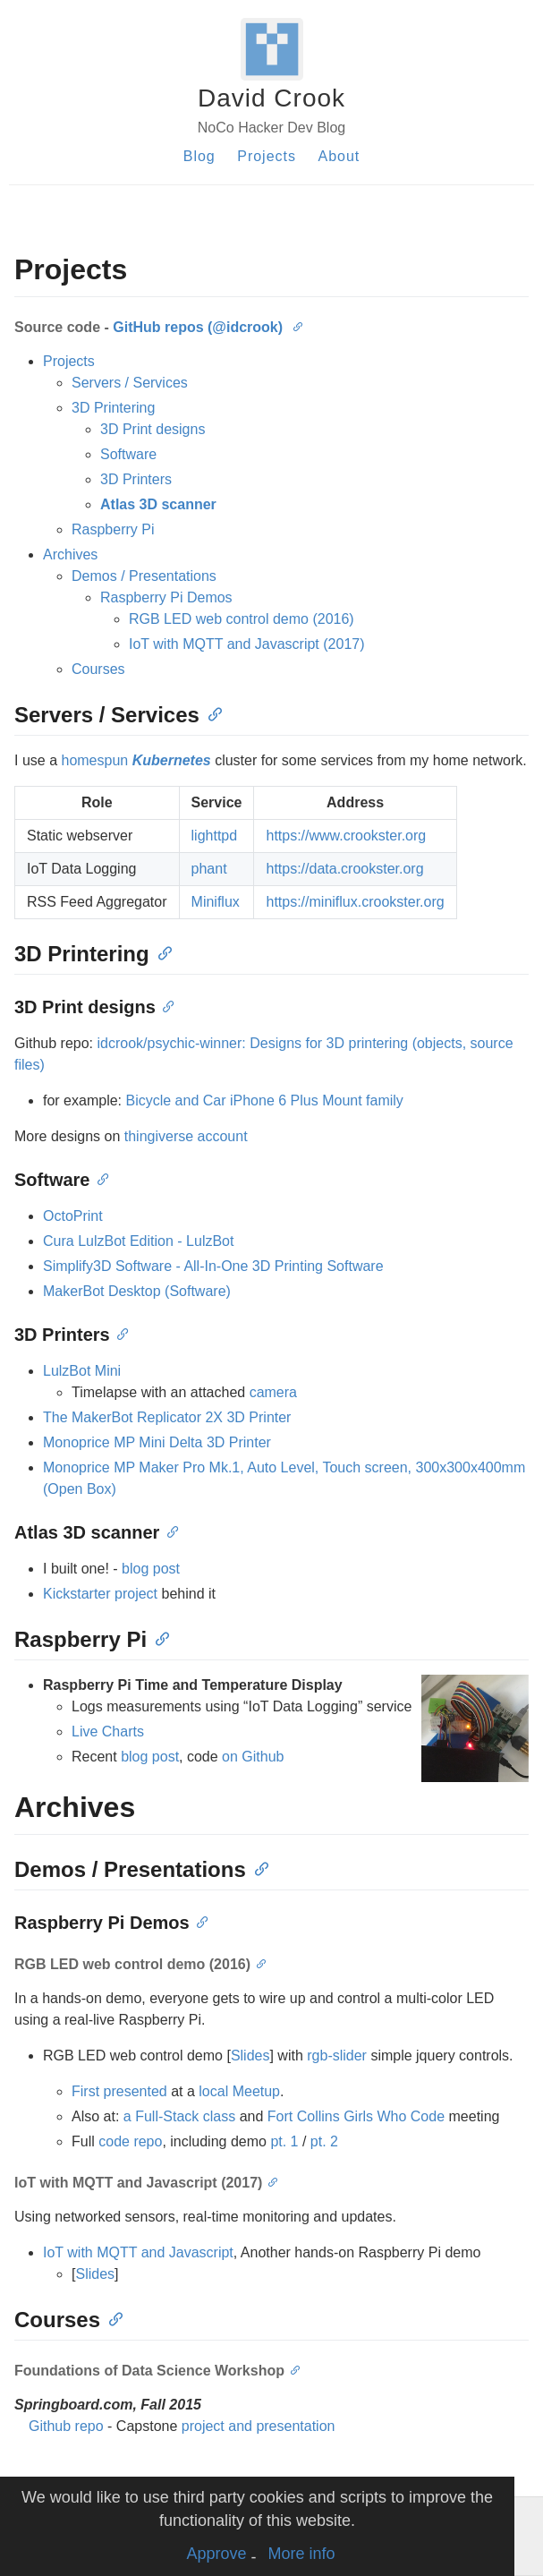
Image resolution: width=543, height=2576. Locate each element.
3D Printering (113, 407)
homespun (135, 760)
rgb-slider (337, 2055)
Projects (266, 156)
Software (128, 454)
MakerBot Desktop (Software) (137, 1291)
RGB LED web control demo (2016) (241, 619)
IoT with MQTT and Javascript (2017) (247, 644)
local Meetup (239, 2091)
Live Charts (108, 1731)
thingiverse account (186, 1136)
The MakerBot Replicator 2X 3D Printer (167, 1417)
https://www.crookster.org (346, 835)
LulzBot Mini (82, 1370)
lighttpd (214, 835)
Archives (70, 554)
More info (301, 2554)
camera (273, 1392)
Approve (216, 2554)
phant (209, 868)
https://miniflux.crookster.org (355, 901)
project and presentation (258, 2426)
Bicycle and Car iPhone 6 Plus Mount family (264, 1100)
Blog (199, 156)
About (339, 156)
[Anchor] (297, 326)
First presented (119, 2091)
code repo (130, 2141)
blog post (151, 1568)
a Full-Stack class (179, 2116)
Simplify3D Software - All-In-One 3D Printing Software (213, 1266)
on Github (253, 1756)
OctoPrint (73, 1216)
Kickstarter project (100, 1593)
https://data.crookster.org (344, 868)
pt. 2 (324, 2141)
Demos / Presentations (144, 576)
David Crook (271, 98)
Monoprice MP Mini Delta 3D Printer (157, 1442)
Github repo (66, 2426)
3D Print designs (152, 429)
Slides (250, 2055)
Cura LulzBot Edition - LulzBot (138, 1241)
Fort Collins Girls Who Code (356, 2116)
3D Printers (136, 479)
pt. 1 (284, 2141)
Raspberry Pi (113, 529)
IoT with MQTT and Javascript (138, 2252)
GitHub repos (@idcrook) (198, 327)
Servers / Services (130, 382)
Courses (98, 669)
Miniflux (215, 901)
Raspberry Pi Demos (166, 597)
